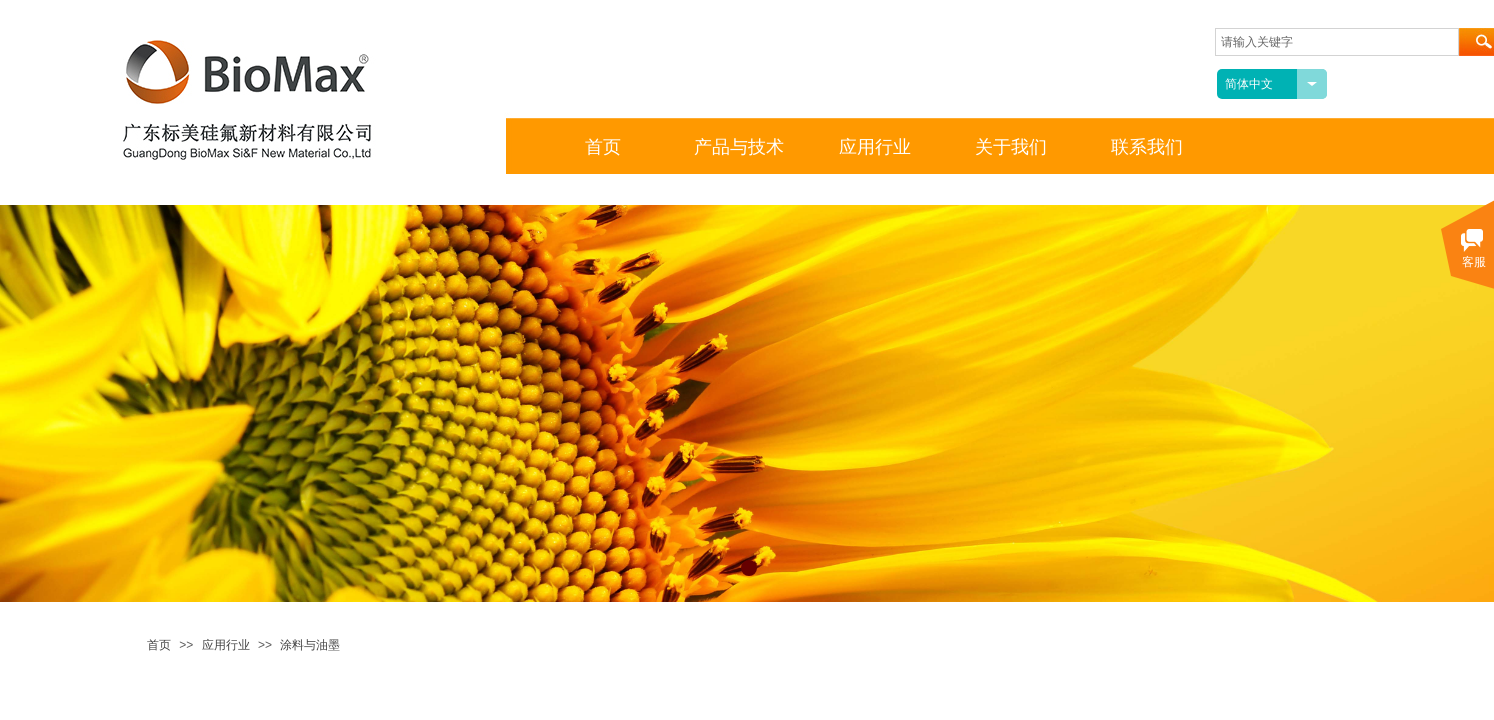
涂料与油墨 (310, 645)
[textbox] (1337, 42)
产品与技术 (739, 147)
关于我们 (1011, 147)
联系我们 (1147, 147)
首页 (159, 645)
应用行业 (226, 645)
